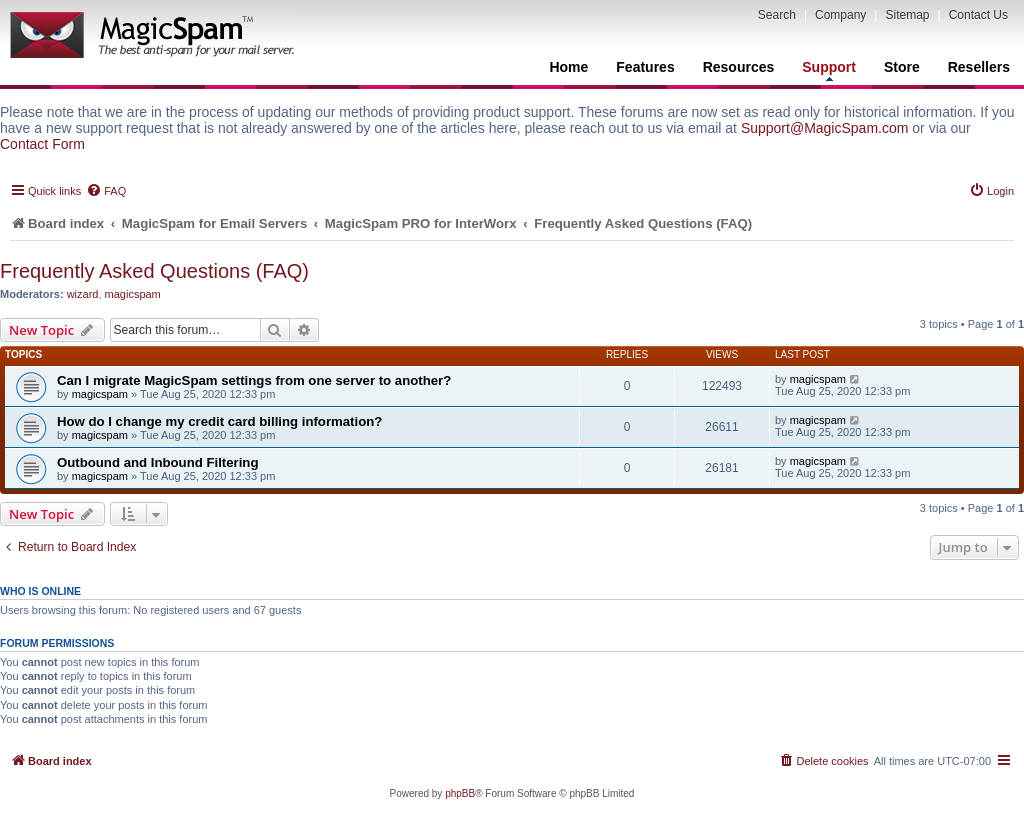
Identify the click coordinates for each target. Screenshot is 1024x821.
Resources (739, 67)
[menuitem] (106, 191)
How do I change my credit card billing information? (219, 421)
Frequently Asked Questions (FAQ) (154, 271)
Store (902, 67)
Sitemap (907, 15)
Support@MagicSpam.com (825, 128)
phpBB (460, 793)
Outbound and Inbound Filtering (157, 462)
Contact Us (978, 15)
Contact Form (42, 144)
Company (840, 15)
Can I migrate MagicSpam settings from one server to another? (254, 380)
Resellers (979, 67)
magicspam (133, 294)
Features (645, 67)
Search (777, 15)
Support (829, 70)
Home (568, 67)
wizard (83, 294)
